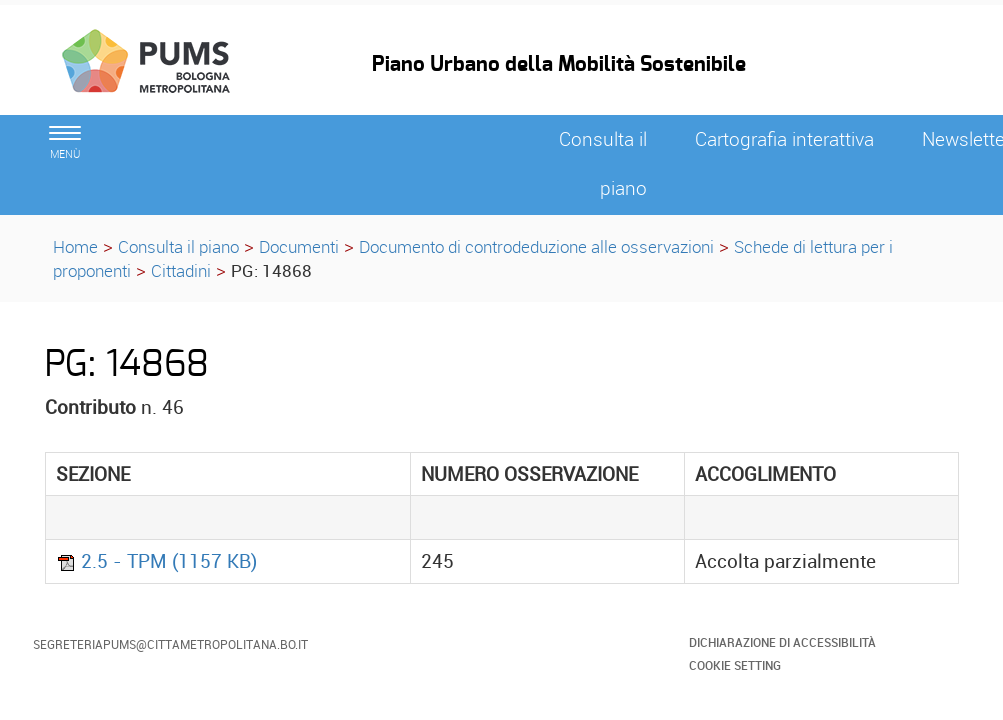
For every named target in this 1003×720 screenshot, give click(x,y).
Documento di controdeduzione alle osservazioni (536, 246)
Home (75, 246)
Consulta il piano (178, 246)
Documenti (299, 246)
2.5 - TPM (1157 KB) (156, 561)
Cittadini (181, 270)
